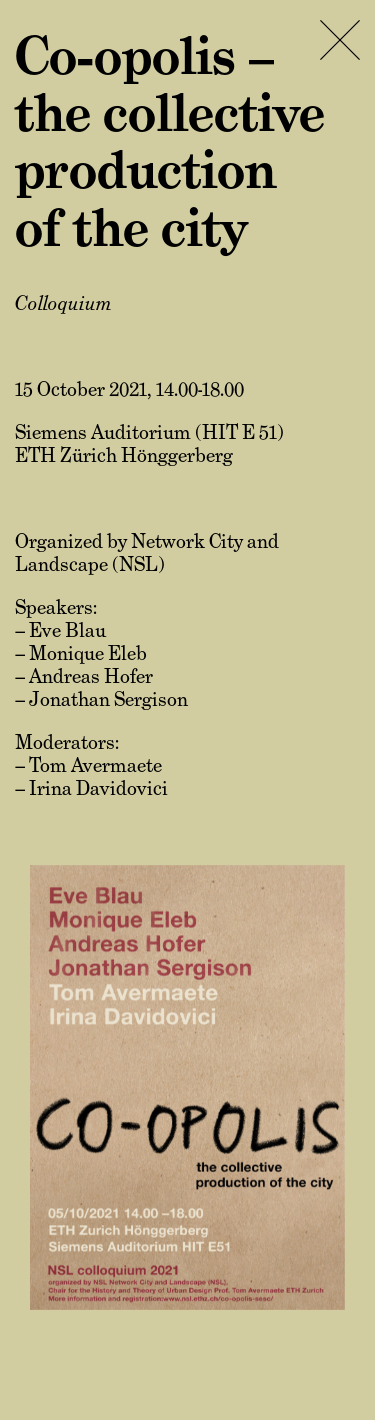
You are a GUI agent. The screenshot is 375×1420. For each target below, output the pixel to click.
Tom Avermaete (95, 765)
